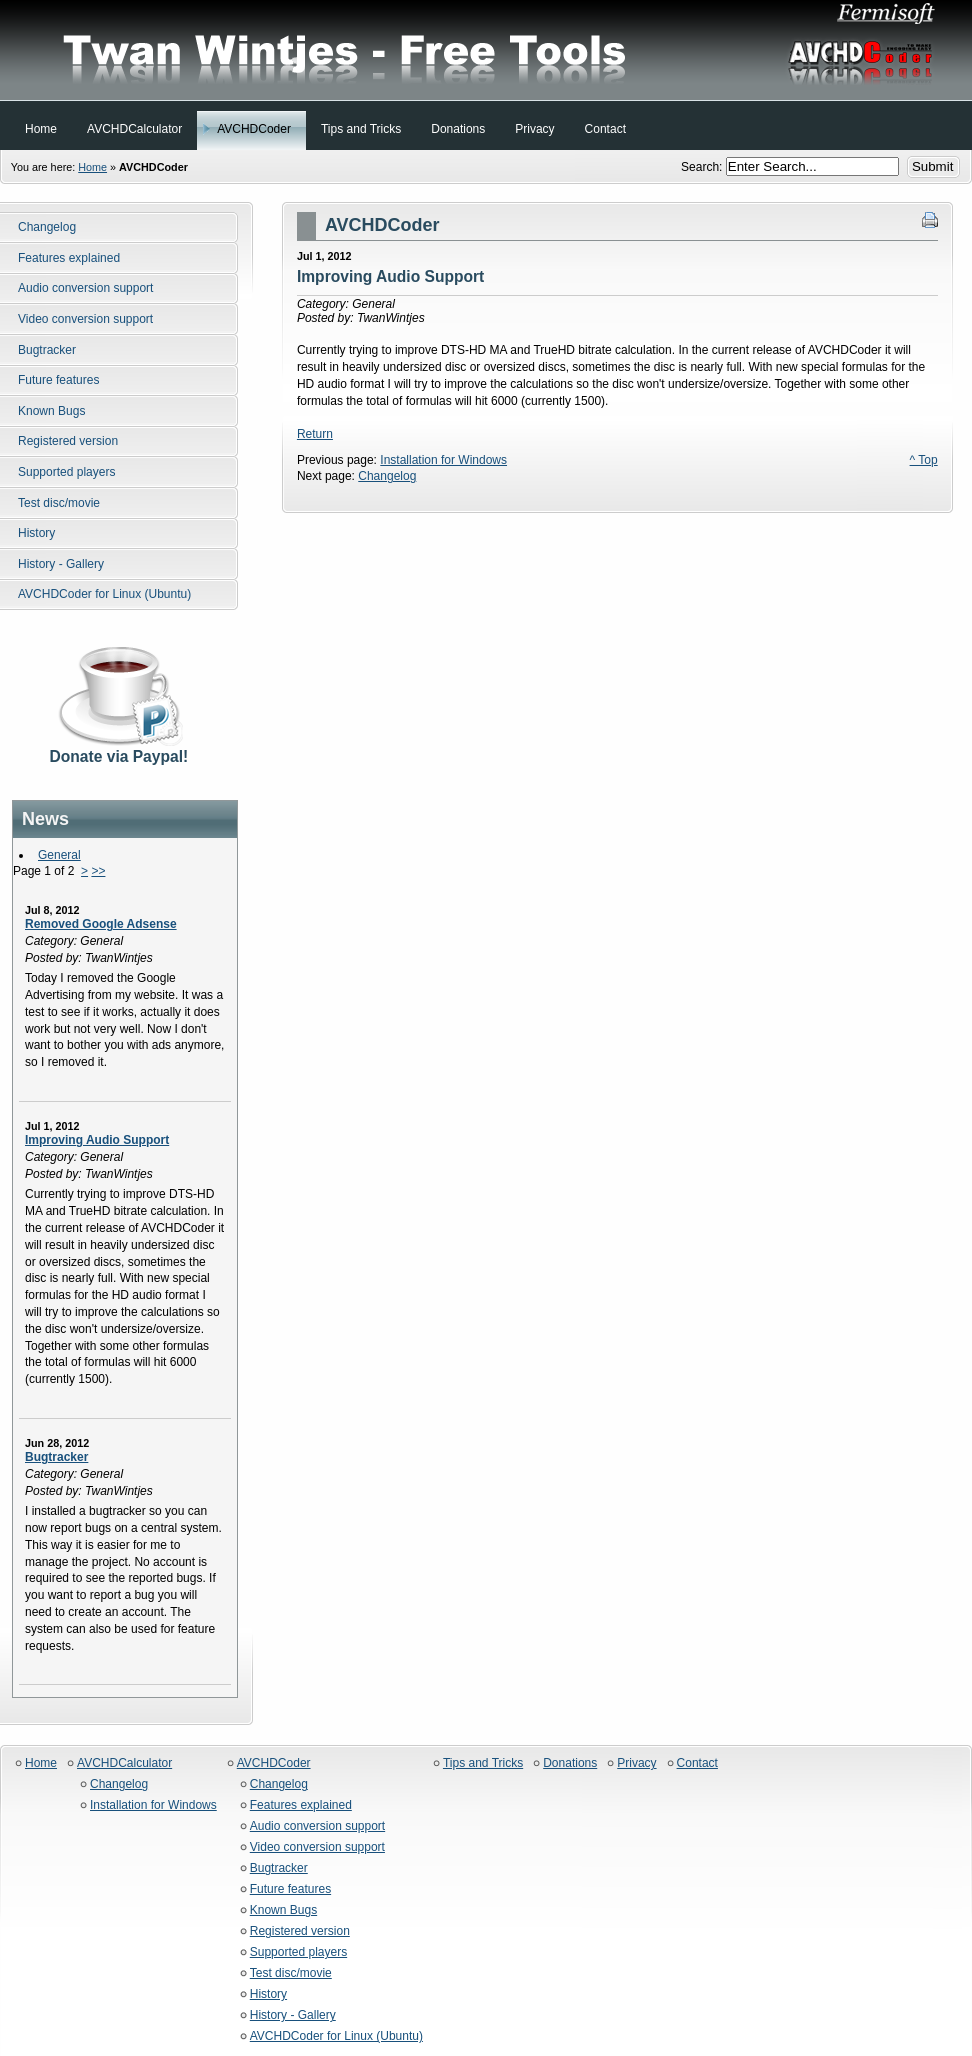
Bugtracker (56, 1457)
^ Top (924, 460)
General (59, 855)
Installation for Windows (443, 460)
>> (98, 871)
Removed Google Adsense (101, 924)
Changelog (387, 476)
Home (92, 167)
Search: (703, 167)
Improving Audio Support (97, 1140)
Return (315, 434)
